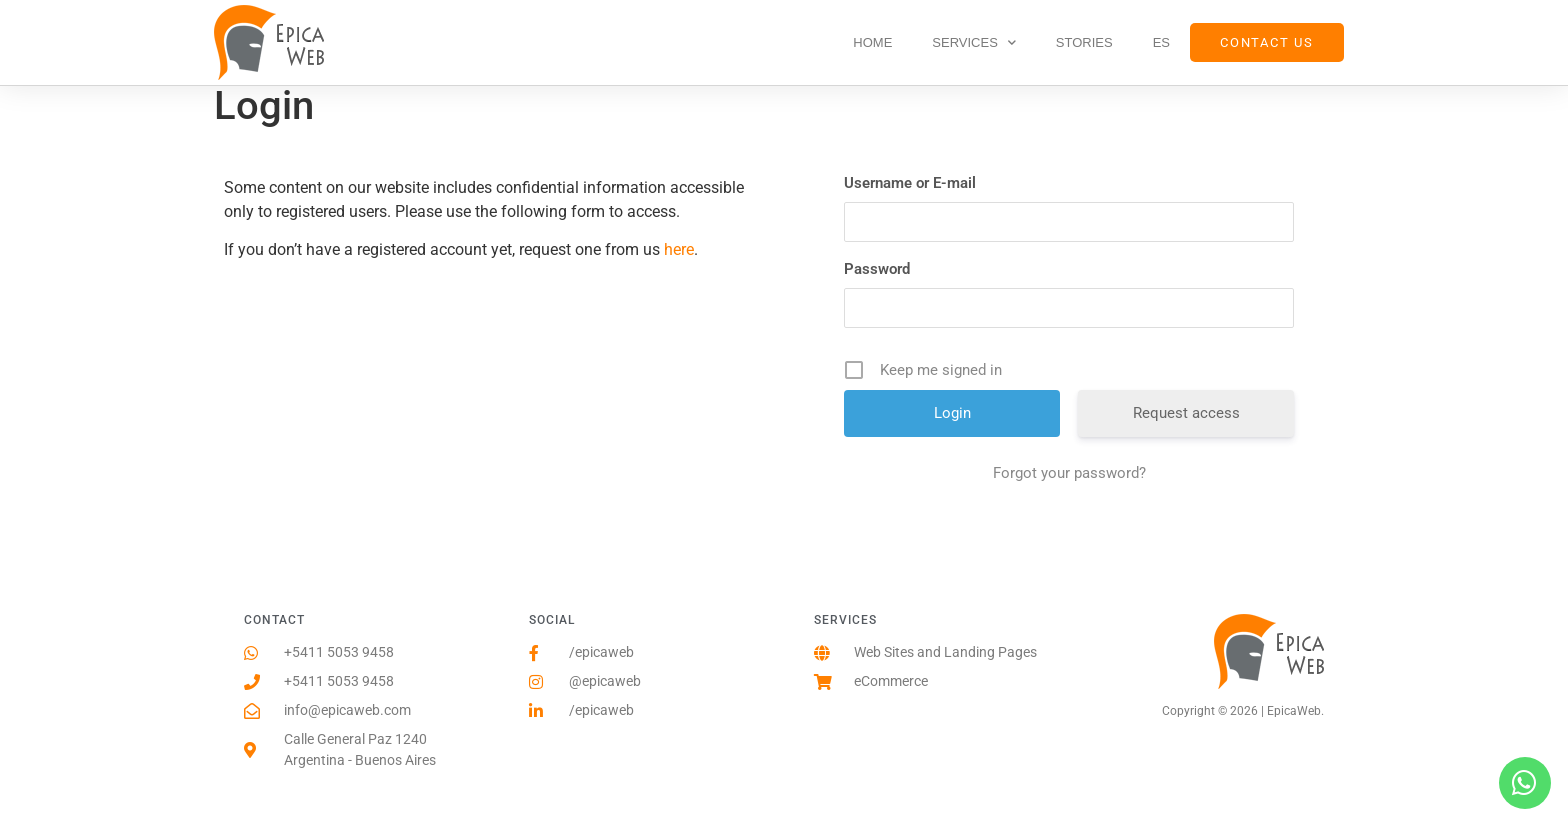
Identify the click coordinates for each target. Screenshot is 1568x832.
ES (1161, 42)
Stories (1084, 42)
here (679, 249)
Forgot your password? (1069, 473)
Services (974, 42)
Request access (1186, 413)
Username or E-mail (910, 183)
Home (872, 42)
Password (877, 269)
